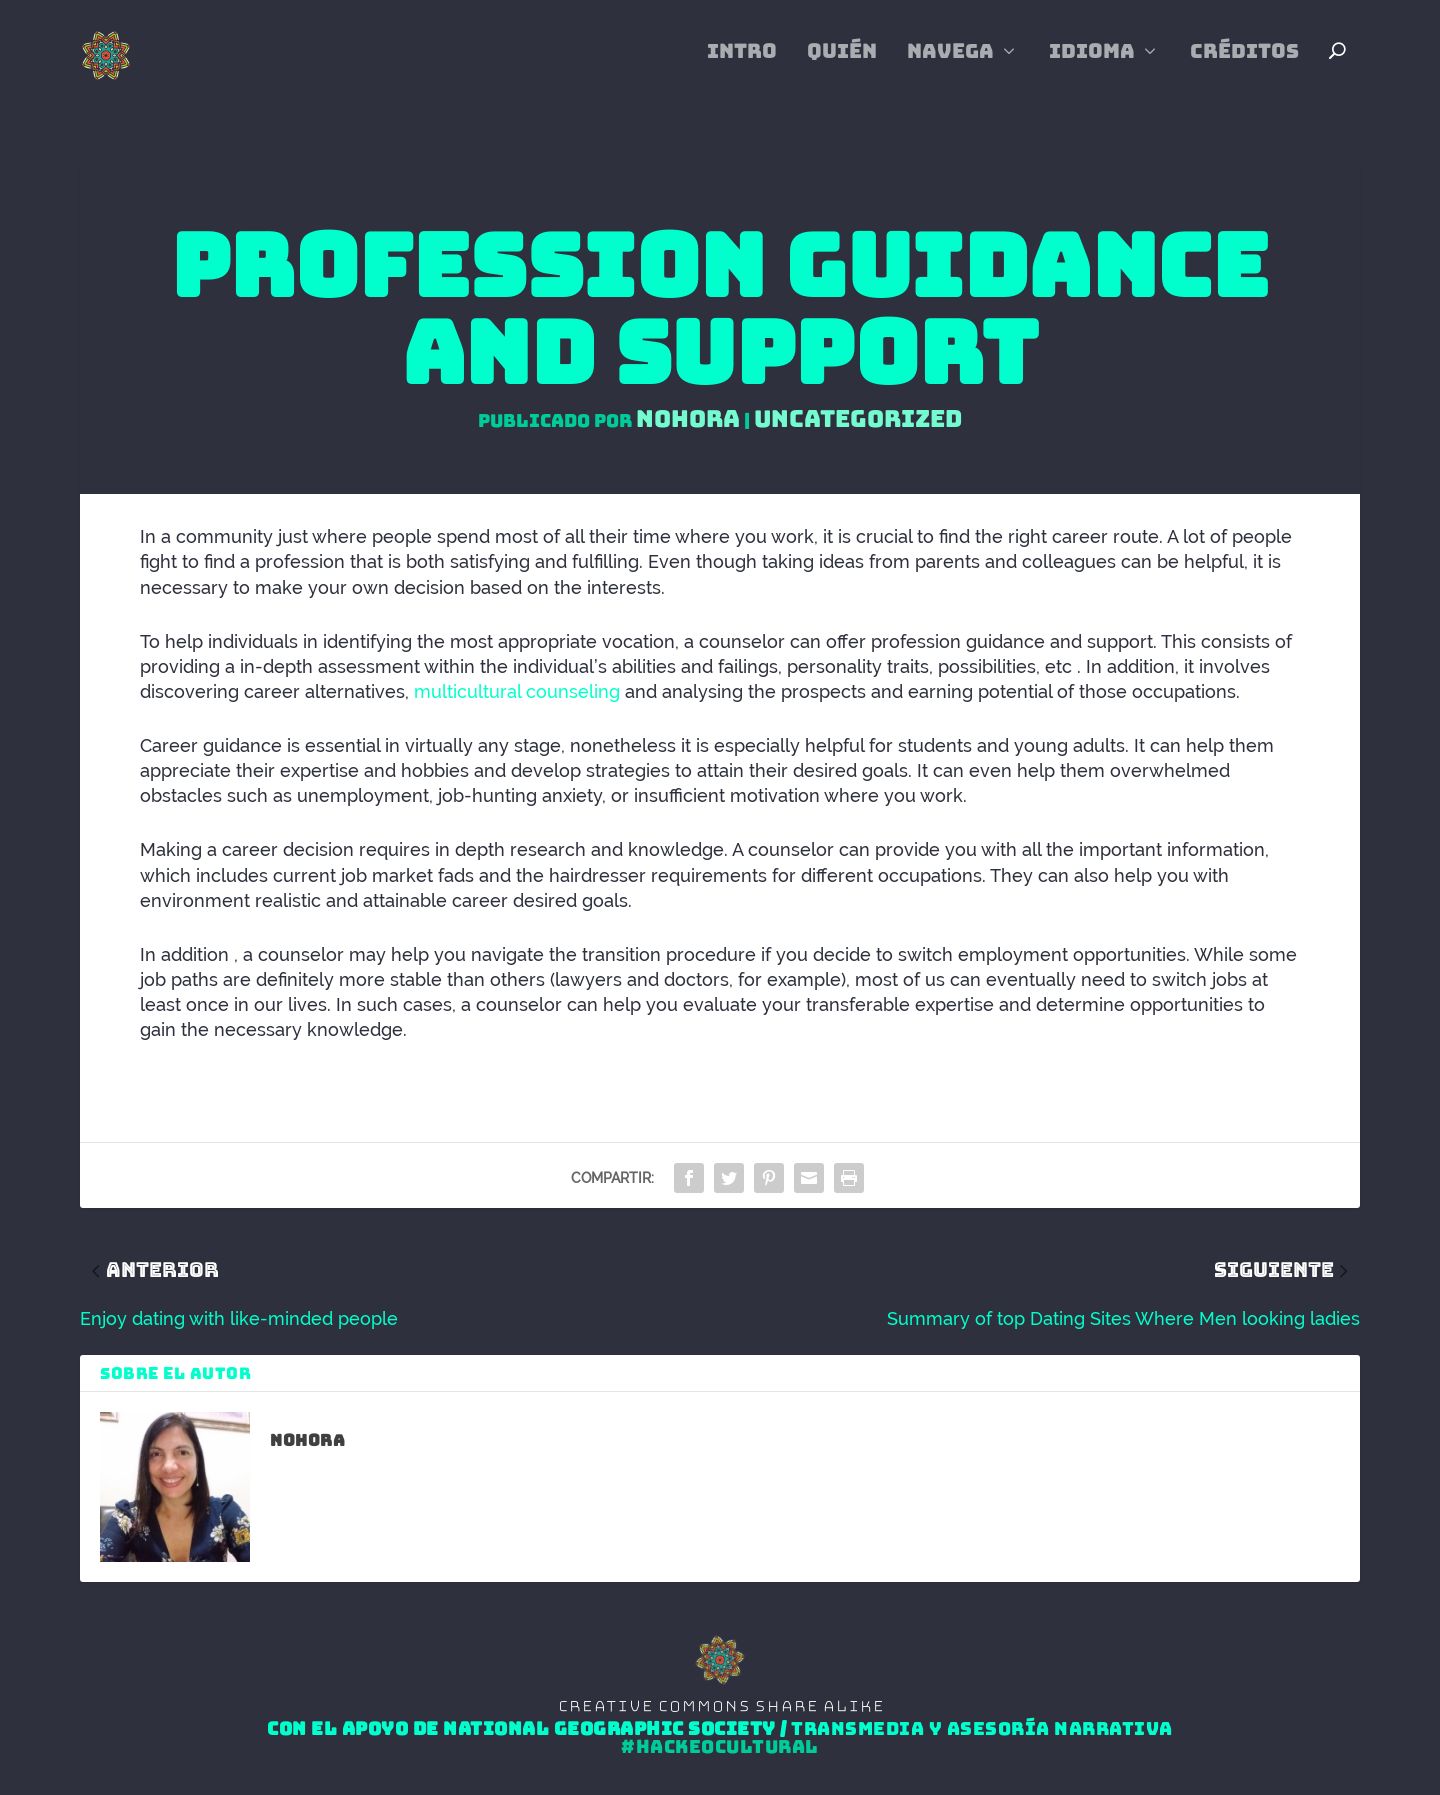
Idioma (1092, 65)
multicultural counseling (517, 692)
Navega (950, 65)
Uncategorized (858, 419)
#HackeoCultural (720, 1748)
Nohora (688, 419)
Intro (742, 65)
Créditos (1244, 65)
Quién (842, 65)
